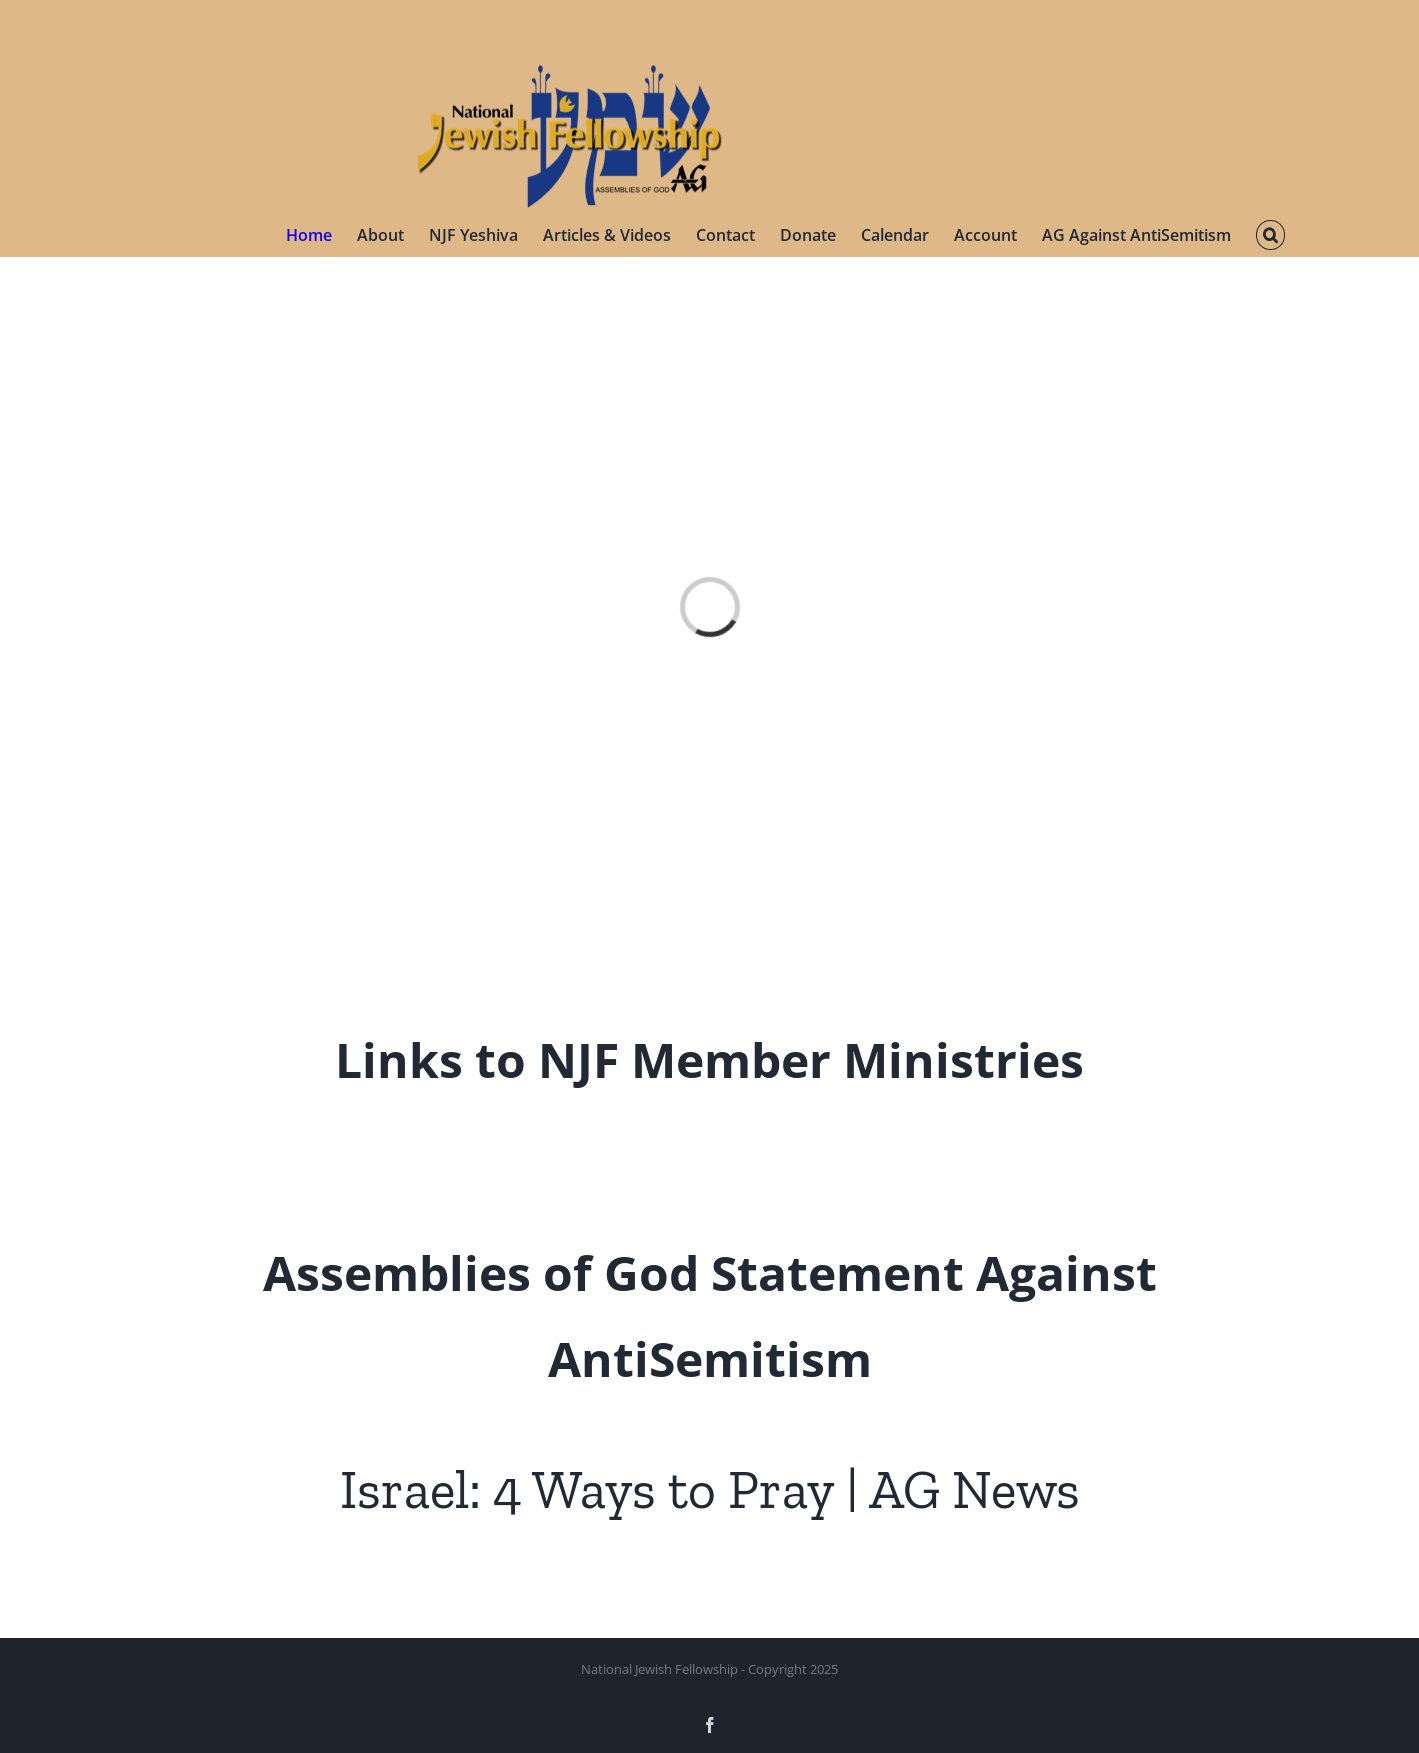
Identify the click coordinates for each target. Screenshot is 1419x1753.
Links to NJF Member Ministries (709, 1059)
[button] (1270, 235)
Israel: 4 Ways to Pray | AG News (710, 1489)
